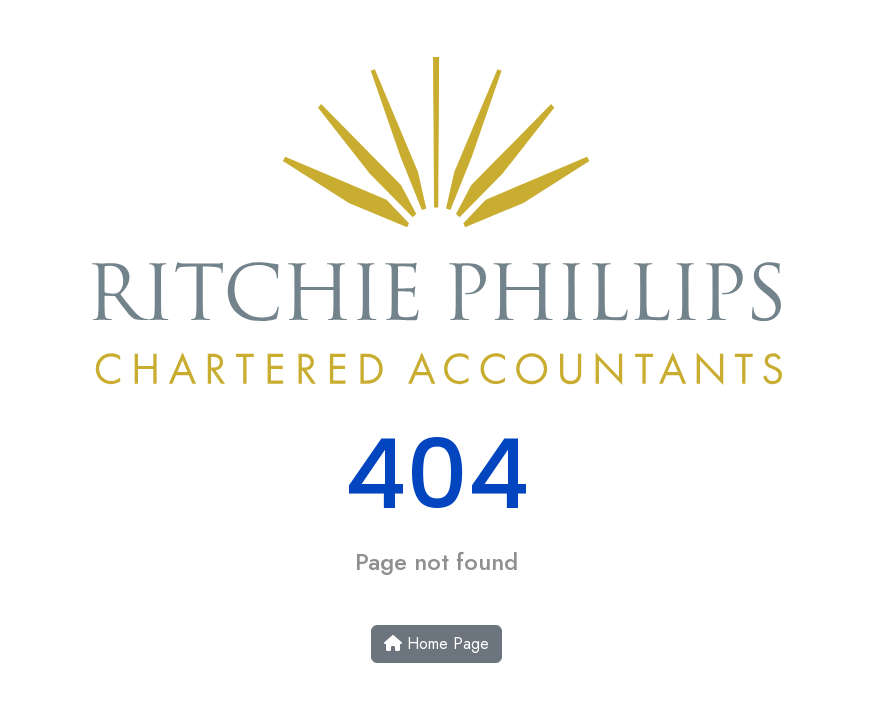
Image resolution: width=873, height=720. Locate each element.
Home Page (436, 643)
